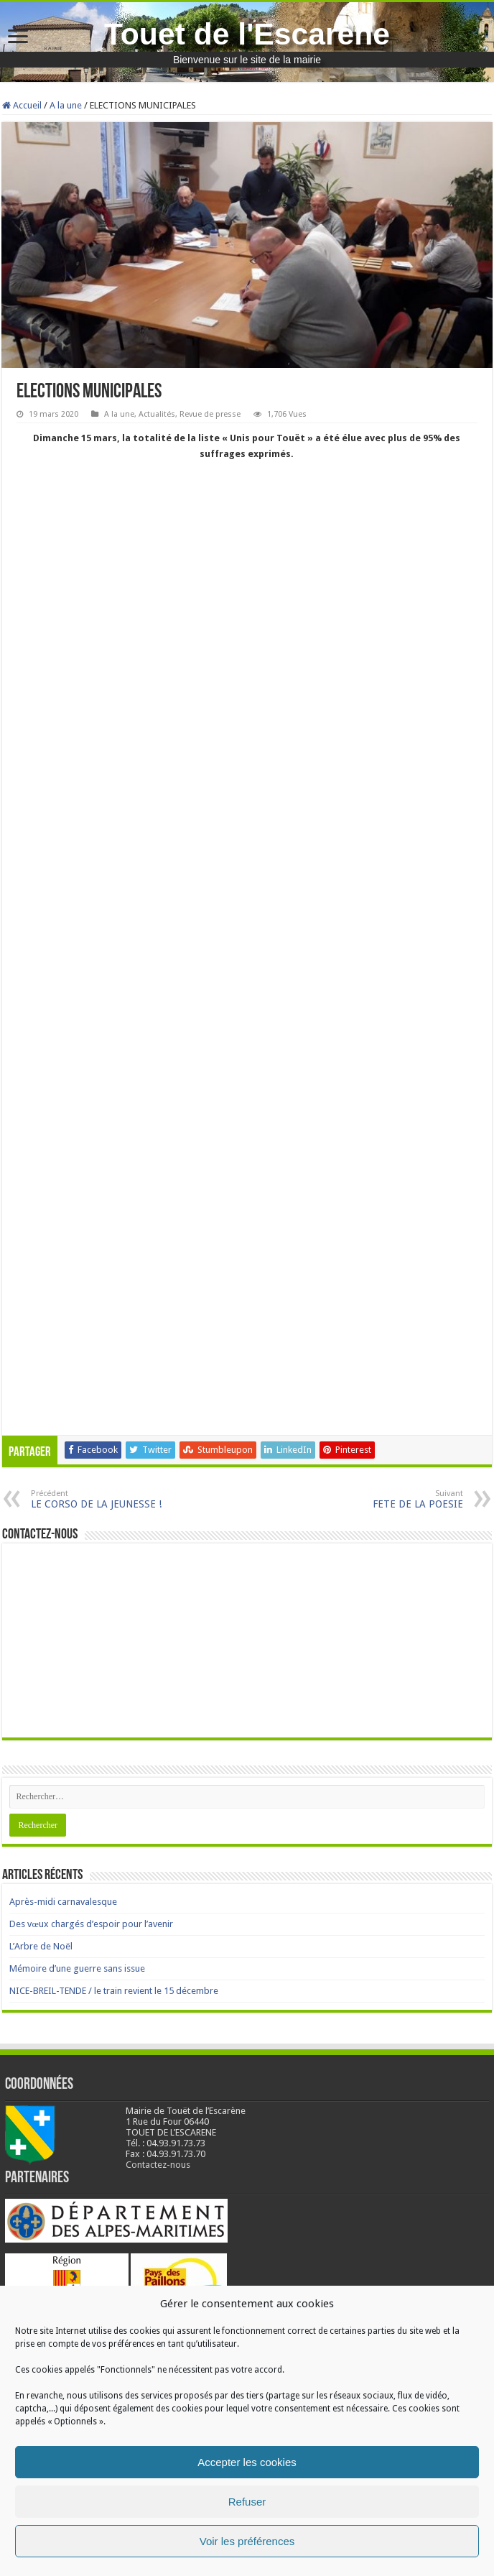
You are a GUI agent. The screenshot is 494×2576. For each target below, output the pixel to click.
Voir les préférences (247, 2541)
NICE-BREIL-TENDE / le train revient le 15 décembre (113, 1990)
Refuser (247, 2502)
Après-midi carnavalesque (63, 1901)
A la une (66, 105)
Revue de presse (210, 414)
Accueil (22, 105)
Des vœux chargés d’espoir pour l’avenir (90, 1924)
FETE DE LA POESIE (389, 1499)
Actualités (157, 414)
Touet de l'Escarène (247, 34)
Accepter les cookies (247, 2462)
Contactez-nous (158, 2164)
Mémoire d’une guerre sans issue (77, 1968)
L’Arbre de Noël (41, 1946)
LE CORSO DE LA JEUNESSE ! (104, 1499)
